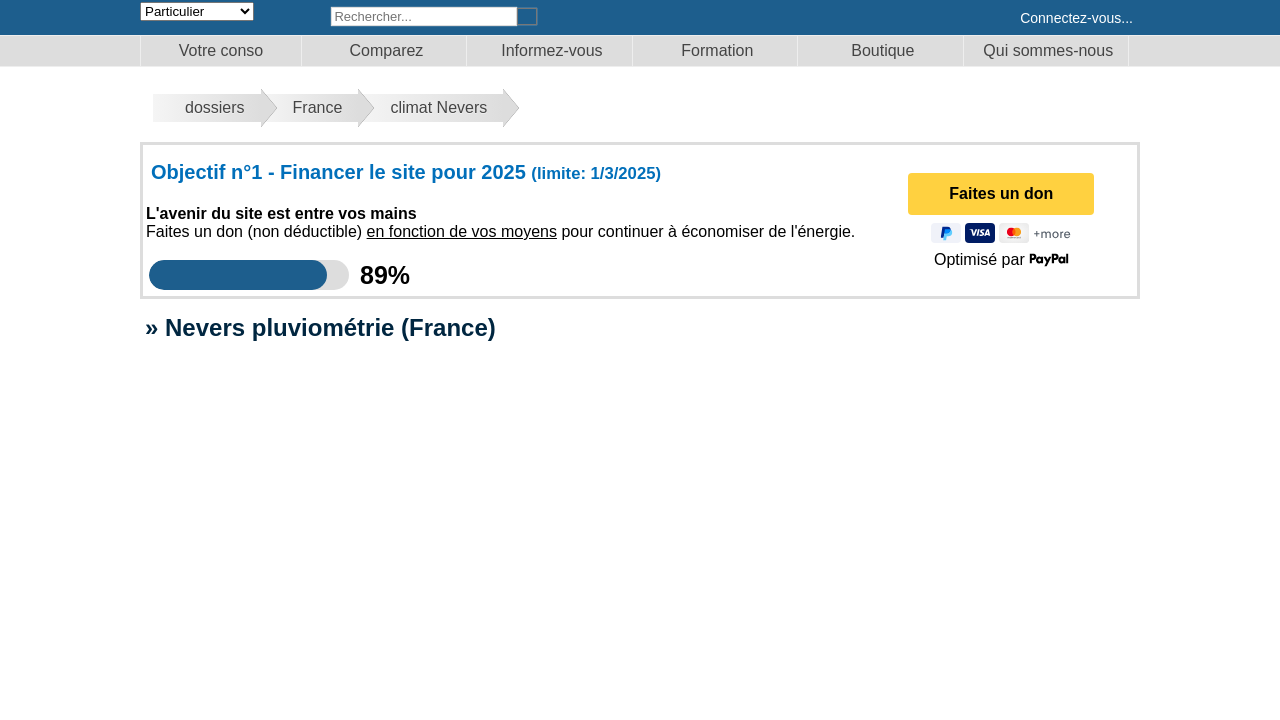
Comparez (387, 50)
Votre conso (221, 50)
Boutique (882, 50)
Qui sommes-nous (1048, 50)
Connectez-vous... (1076, 18)
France (318, 107)
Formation (717, 50)
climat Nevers (438, 107)
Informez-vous (551, 50)
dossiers (215, 107)
